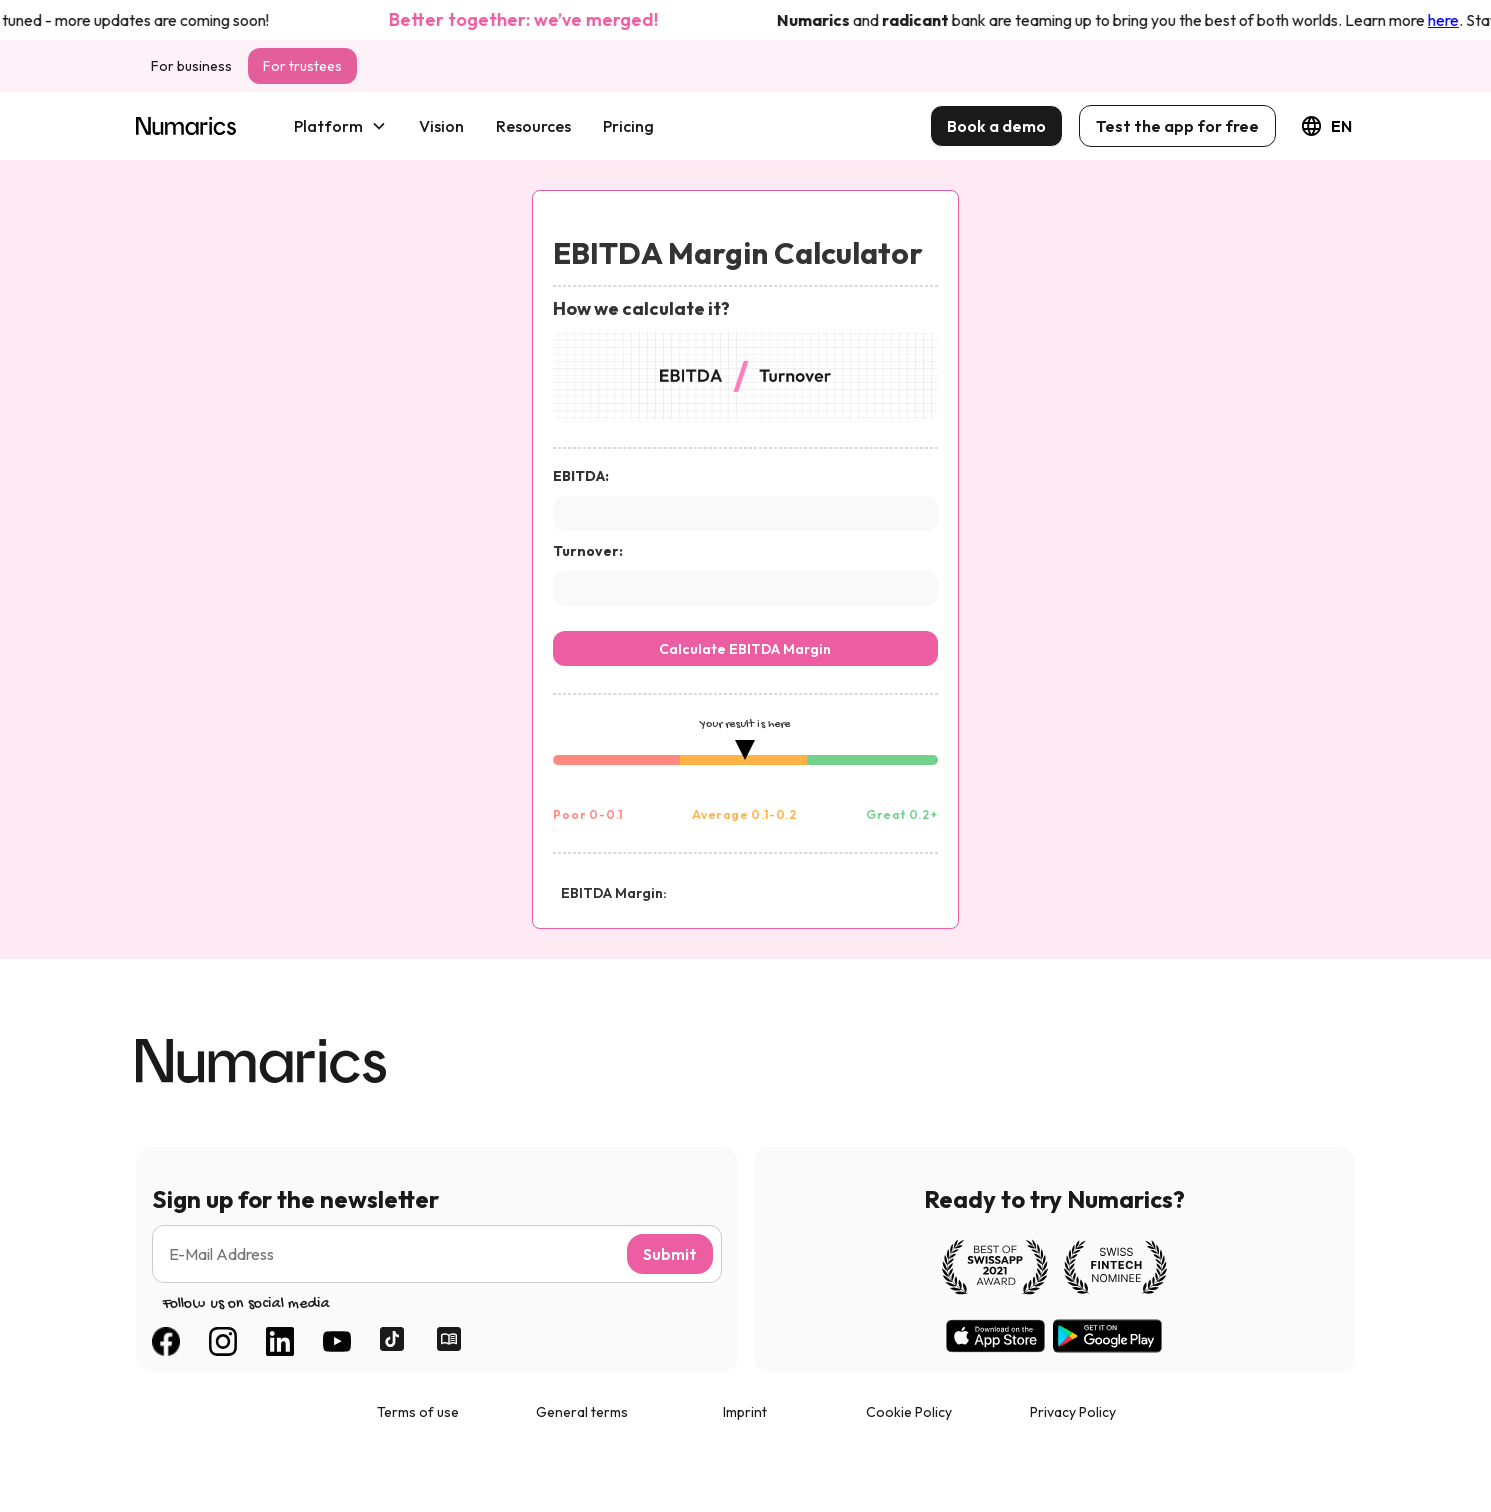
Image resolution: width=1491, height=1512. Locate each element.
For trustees (302, 66)
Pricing (628, 126)
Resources (533, 126)
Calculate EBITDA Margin (745, 649)
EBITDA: (581, 476)
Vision (441, 126)
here (1449, 20)
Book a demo (996, 126)
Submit (670, 1254)
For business (191, 66)
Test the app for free (1177, 126)
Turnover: (588, 551)
